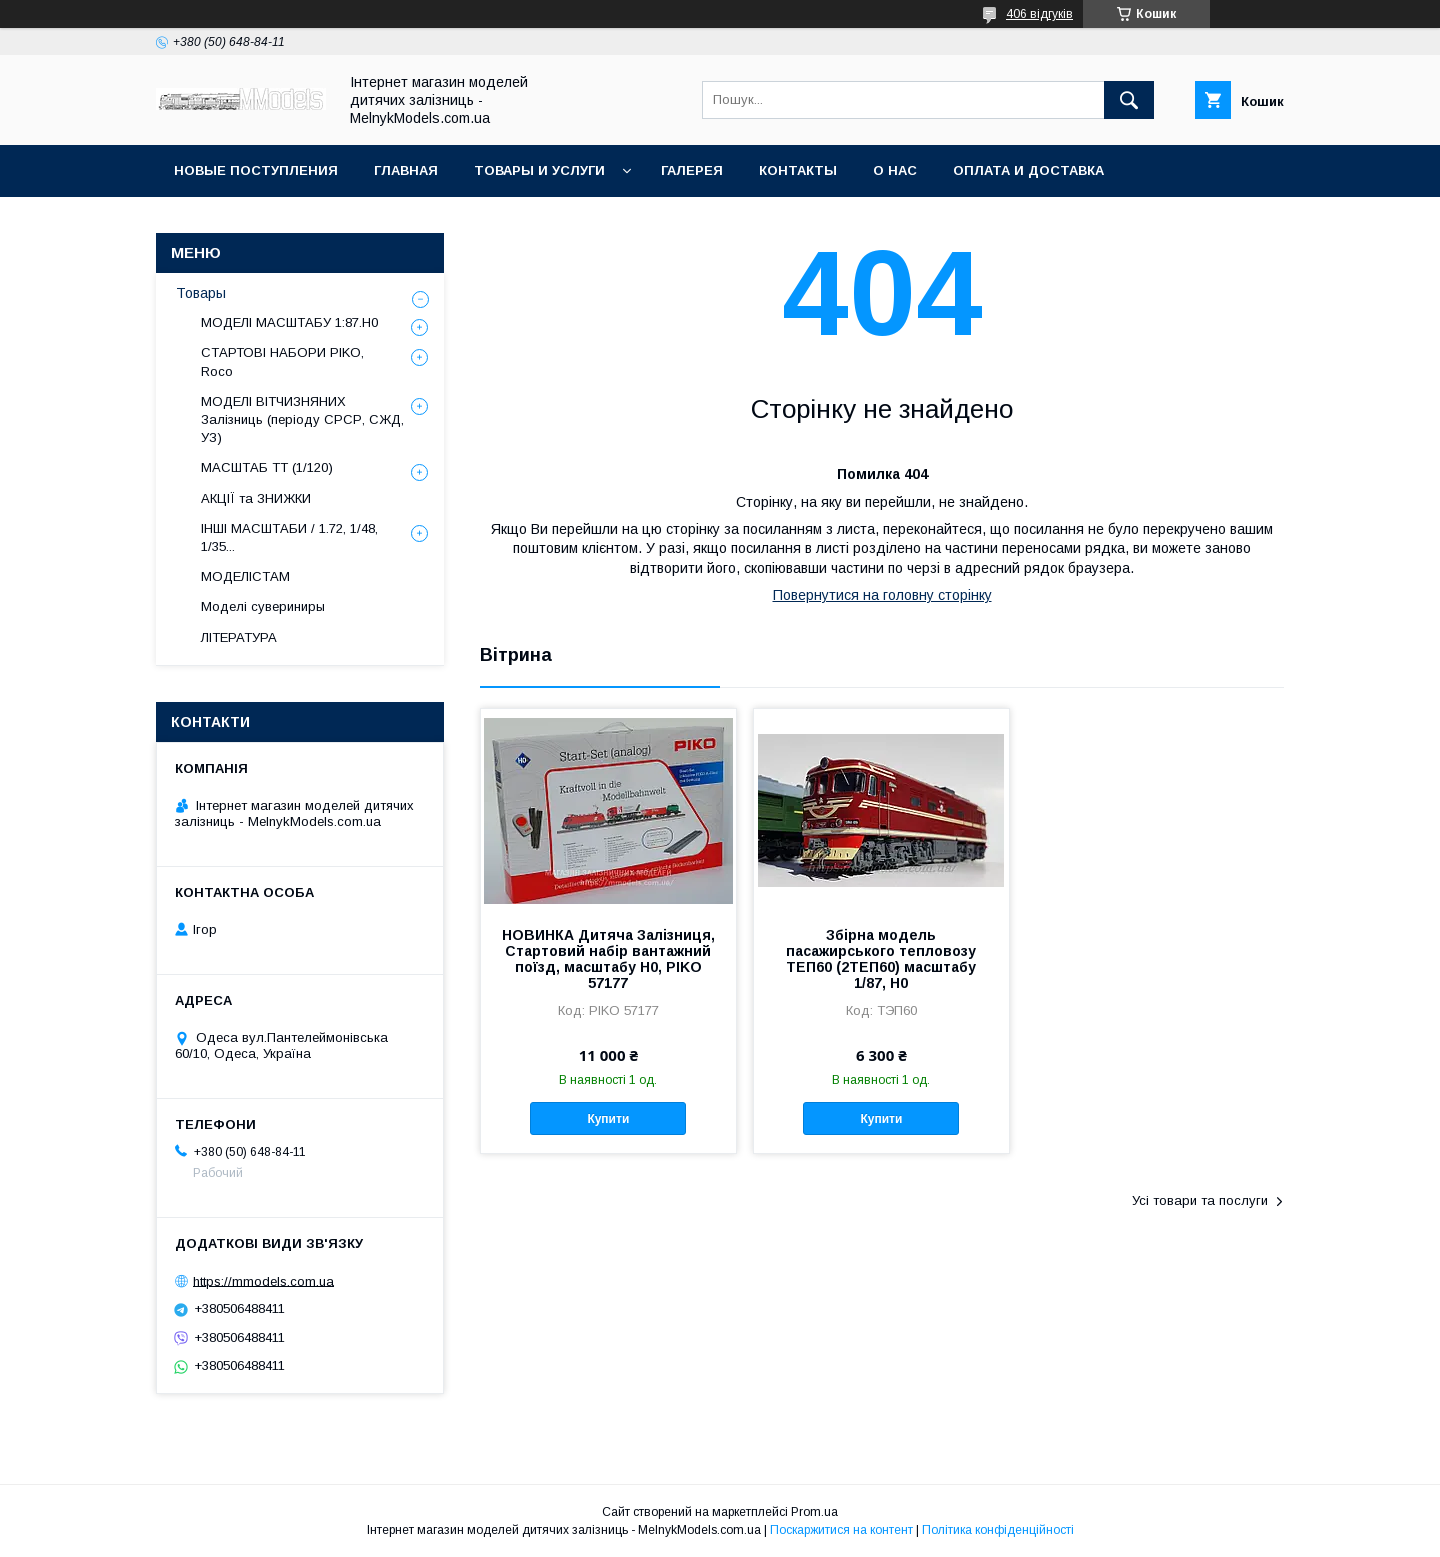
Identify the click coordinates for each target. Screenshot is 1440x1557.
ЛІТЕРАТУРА (239, 637)
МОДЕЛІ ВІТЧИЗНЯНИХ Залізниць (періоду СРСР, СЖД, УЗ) (302, 419)
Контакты (798, 170)
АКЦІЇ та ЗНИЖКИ (256, 498)
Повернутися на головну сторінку (882, 595)
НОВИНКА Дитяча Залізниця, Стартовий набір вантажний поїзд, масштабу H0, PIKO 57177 (608, 959)
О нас (895, 170)
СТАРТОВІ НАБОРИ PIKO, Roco (282, 361)
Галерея (692, 170)
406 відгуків (1039, 14)
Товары (201, 293)
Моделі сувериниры (263, 606)
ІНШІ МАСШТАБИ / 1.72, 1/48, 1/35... (289, 537)
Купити (608, 1119)
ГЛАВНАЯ (406, 170)
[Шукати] (1129, 100)
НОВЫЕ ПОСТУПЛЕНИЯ (256, 170)
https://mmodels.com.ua (263, 1280)
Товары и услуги (539, 170)
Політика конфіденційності (998, 1530)
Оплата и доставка (1028, 170)
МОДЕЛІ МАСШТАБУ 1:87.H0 (289, 322)
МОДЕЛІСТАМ (245, 576)
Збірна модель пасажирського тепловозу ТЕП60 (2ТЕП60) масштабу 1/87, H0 (881, 959)
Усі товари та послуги (1200, 1200)
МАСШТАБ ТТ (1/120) (267, 467)
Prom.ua (814, 1512)
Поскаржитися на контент (841, 1530)
